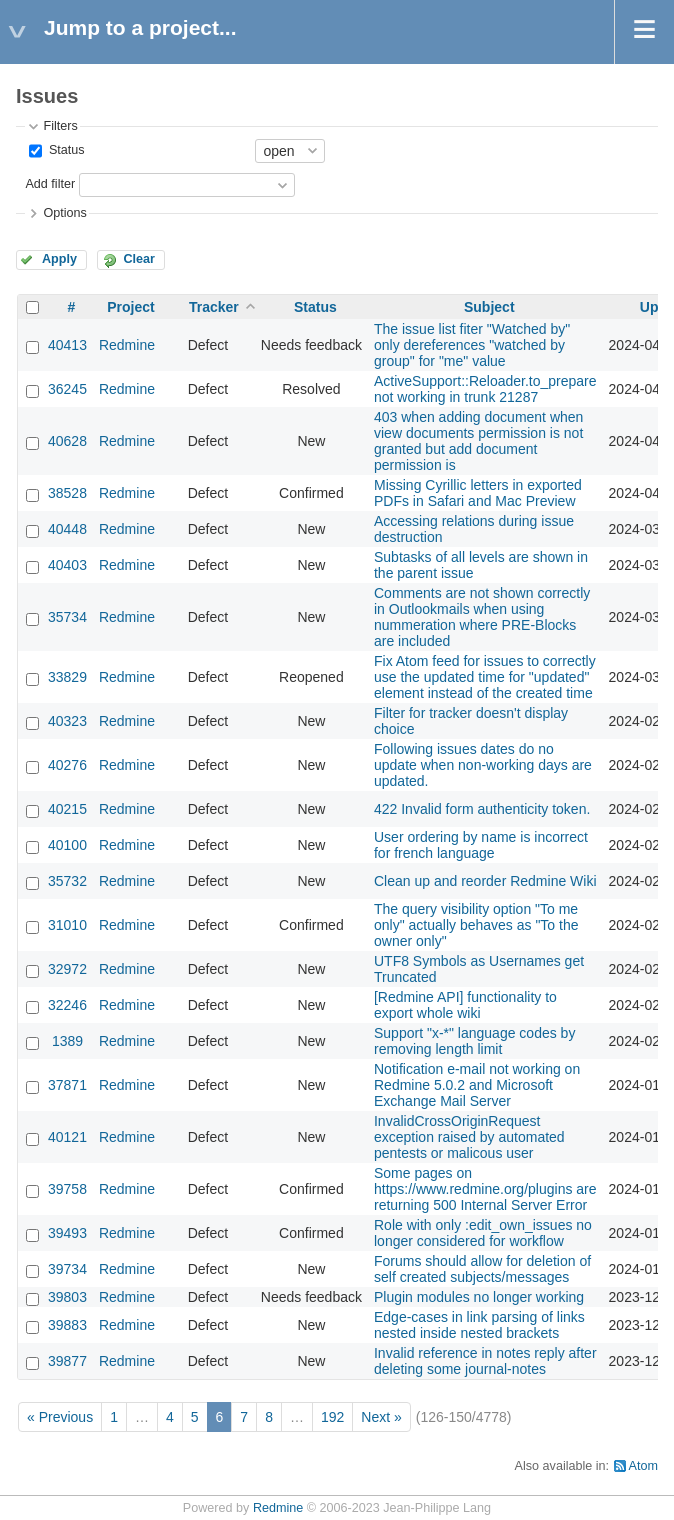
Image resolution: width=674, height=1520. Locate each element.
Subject (489, 307)
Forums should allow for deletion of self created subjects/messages (482, 1269)
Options (64, 213)
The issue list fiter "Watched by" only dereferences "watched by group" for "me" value (472, 345)
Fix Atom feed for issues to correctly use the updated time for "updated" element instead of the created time (485, 677)
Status (64, 150)
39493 (67, 1233)
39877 (67, 1361)
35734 (67, 617)
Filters (60, 126)
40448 (67, 529)
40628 (67, 441)
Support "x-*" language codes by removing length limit (474, 1041)
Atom (643, 1466)
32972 (67, 969)
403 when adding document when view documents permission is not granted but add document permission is (478, 441)
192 (332, 1417)
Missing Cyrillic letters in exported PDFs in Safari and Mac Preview (478, 493)
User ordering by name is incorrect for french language (481, 845)
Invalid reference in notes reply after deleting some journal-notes (485, 1361)
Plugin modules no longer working (479, 1297)
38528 (67, 493)
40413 (67, 345)
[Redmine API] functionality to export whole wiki (465, 1005)
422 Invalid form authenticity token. (482, 809)
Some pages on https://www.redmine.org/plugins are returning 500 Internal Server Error (485, 1189)
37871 (67, 1085)
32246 (67, 1005)
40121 (67, 1137)
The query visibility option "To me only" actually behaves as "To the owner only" (476, 925)
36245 (67, 389)
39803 (67, 1297)
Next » (381, 1417)
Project (130, 307)
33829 (67, 677)
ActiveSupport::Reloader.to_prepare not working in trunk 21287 (485, 389)
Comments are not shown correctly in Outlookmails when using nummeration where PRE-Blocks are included (482, 617)
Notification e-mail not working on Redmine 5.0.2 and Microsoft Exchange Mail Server (477, 1085)
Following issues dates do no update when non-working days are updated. (483, 765)
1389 (67, 1041)
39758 (67, 1189)
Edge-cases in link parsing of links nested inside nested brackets (479, 1325)
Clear (139, 259)
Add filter (50, 184)
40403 (67, 565)
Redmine (127, 345)
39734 (67, 1269)
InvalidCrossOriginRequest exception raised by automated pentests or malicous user (469, 1137)
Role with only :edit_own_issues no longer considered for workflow (483, 1233)
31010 (67, 925)
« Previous (60, 1417)
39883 (67, 1325)
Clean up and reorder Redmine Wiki (485, 881)
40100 (67, 845)
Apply (59, 259)
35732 (67, 881)
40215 (67, 809)
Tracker (214, 307)
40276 (67, 765)
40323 (67, 721)
